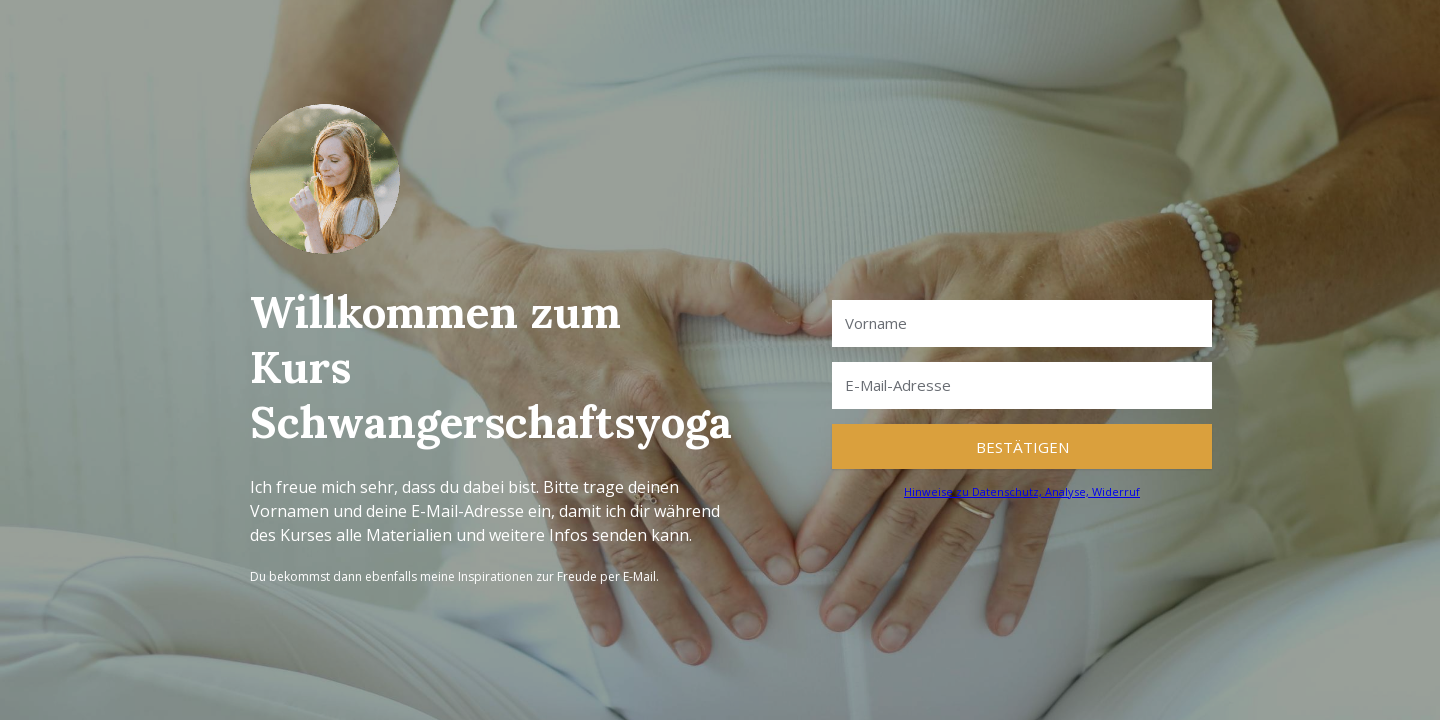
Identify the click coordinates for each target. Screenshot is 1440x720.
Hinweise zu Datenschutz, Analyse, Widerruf (1022, 491)
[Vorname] (1022, 323)
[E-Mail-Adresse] (1022, 385)
